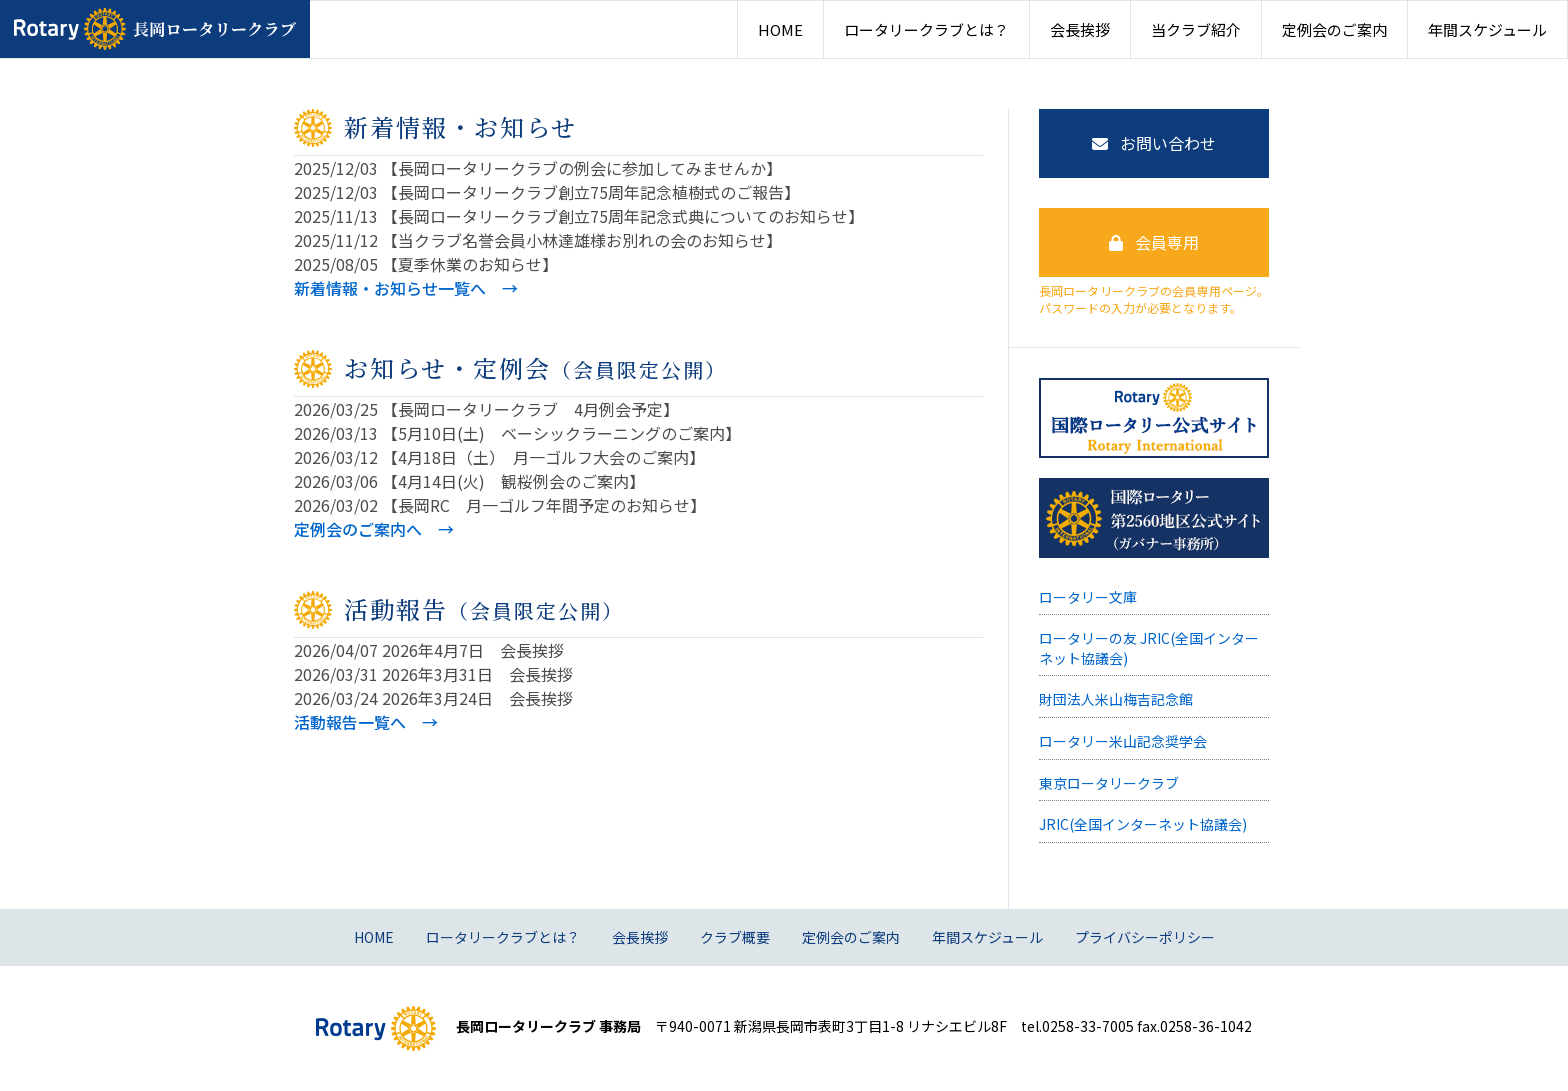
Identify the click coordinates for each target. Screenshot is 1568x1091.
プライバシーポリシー (1145, 937)
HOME (780, 29)
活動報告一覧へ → (366, 722)
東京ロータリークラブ (1109, 783)
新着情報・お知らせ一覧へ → (406, 288)
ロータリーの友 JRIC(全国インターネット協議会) (1149, 648)
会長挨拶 (1080, 29)
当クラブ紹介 (1196, 29)
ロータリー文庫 (1088, 597)
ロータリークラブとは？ (926, 29)
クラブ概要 (735, 937)
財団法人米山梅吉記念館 (1116, 699)
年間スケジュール (1487, 29)
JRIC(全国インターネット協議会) (1143, 824)
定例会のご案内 (1334, 29)
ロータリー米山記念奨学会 (1123, 741)
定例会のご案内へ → (374, 529)
